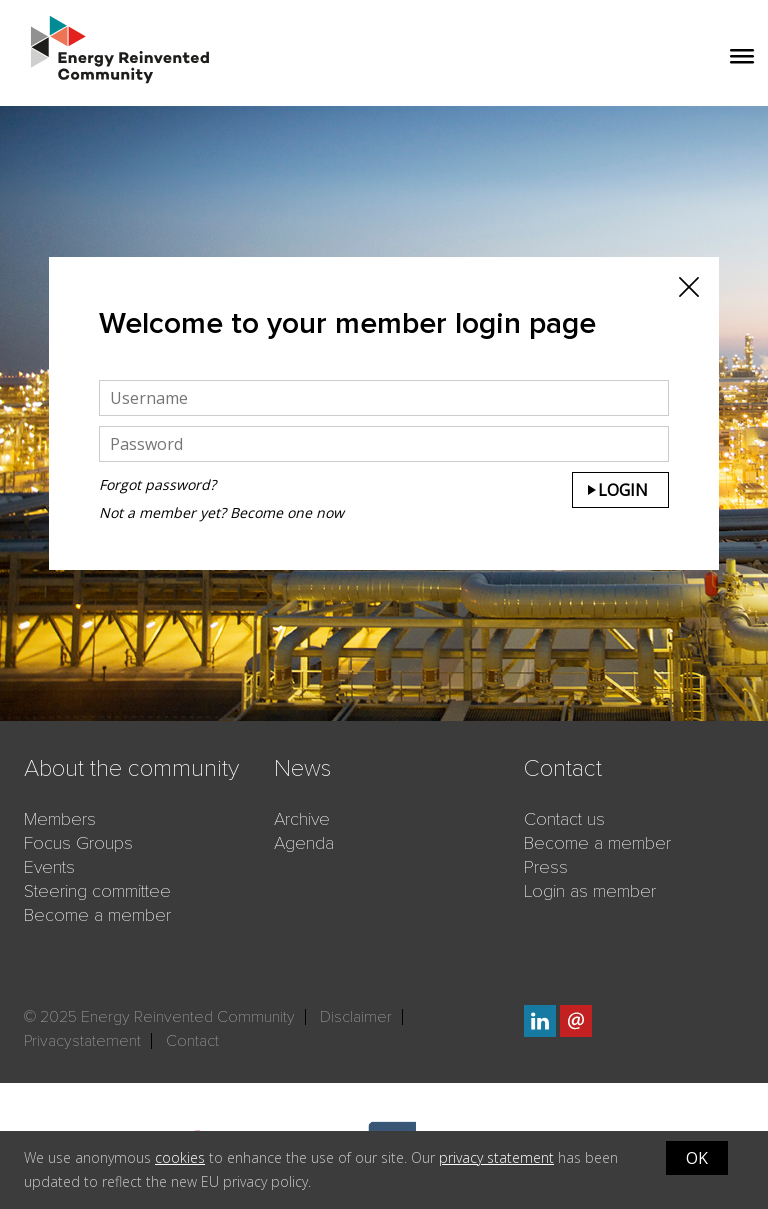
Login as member (590, 891)
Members (60, 819)
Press (546, 867)
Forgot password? (157, 484)
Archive (302, 819)
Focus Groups (78, 843)
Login (623, 490)
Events (49, 867)
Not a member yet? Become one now (221, 513)
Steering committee (97, 891)
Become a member (97, 915)
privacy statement (496, 1157)
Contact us (564, 819)
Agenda (304, 843)
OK (697, 1158)
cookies (180, 1157)
